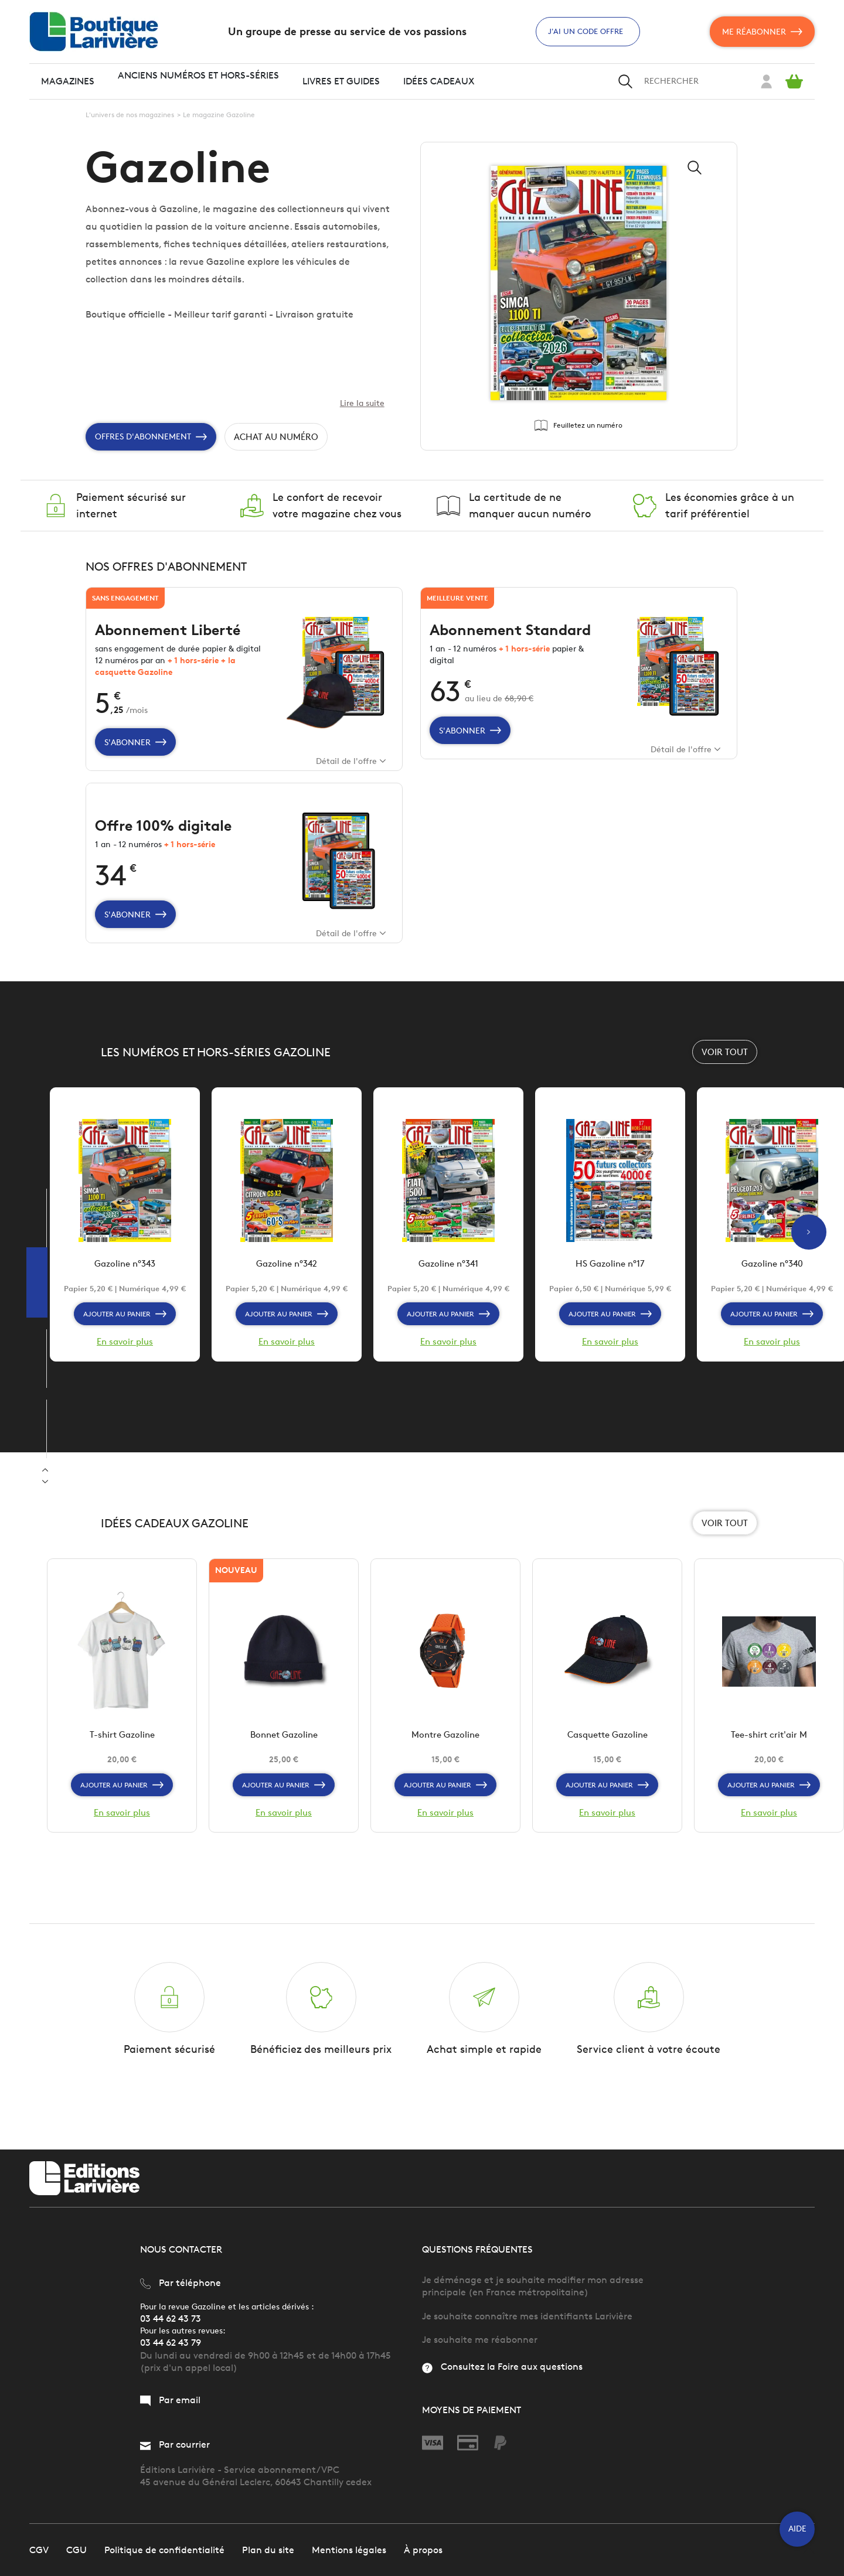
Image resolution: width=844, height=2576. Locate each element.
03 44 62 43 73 (170, 2317)
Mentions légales (349, 2549)
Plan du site (268, 2549)
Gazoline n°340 (772, 1294)
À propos (423, 2549)
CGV (39, 2549)
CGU (76, 2549)
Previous (45, 1481)
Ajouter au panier (125, 1344)
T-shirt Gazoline (121, 1769)
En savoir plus (125, 1372)
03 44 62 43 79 (170, 2342)
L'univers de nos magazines (130, 114)
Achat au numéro (280, 439)
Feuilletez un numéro (578, 426)
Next (45, 1470)
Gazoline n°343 (125, 1294)
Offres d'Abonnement (151, 439)
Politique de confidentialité (164, 2549)
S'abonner (135, 757)
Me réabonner (762, 31)
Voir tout (724, 1079)
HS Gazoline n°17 (610, 1294)
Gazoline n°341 (448, 1294)
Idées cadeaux (439, 81)
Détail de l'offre (349, 776)
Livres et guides (341, 81)
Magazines (67, 81)
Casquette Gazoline (607, 1769)
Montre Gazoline (445, 1769)
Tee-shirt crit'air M (769, 1769)
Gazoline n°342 (286, 1294)
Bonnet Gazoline (284, 1769)
